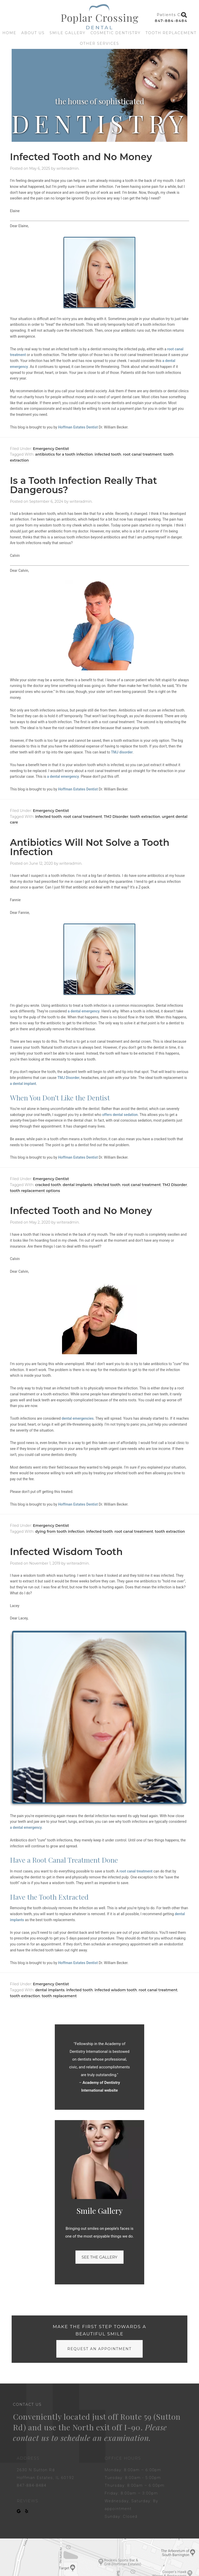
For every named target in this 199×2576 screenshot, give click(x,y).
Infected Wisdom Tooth (66, 1551)
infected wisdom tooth (116, 1990)
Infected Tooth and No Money (81, 156)
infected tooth (108, 454)
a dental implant (23, 1084)
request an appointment (99, 2348)
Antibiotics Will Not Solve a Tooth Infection (90, 847)
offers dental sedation (120, 1115)
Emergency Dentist (51, 448)
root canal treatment (142, 454)
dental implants (77, 1184)
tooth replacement (59, 1996)
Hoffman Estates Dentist (78, 427)
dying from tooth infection (60, 1531)
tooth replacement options (35, 1190)
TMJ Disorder (116, 816)
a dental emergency (63, 776)
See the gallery (99, 2257)
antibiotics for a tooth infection (64, 454)
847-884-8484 (171, 20)
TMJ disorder (122, 752)
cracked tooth (48, 1184)
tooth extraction (145, 816)
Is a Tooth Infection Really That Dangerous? (83, 485)
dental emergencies (78, 1418)
